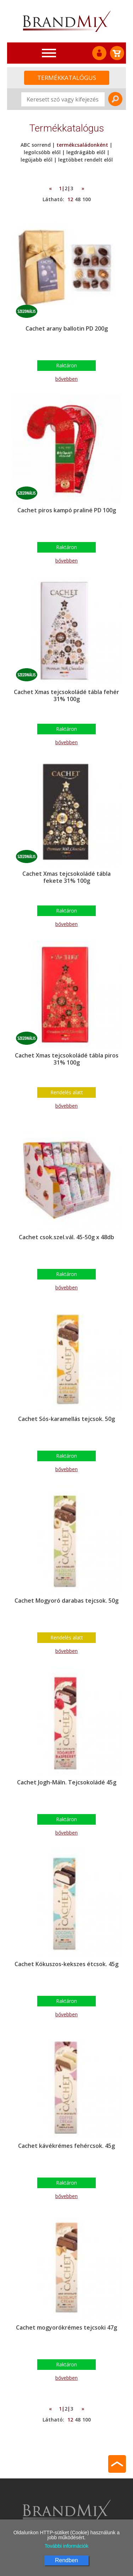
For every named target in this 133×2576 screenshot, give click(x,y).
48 (78, 199)
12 (70, 199)
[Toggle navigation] (48, 53)
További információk (67, 2546)
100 (86, 199)
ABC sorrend (36, 144)
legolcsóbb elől (42, 152)
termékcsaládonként (82, 144)
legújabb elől (36, 159)
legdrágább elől (85, 152)
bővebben (66, 378)
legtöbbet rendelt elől (85, 159)
